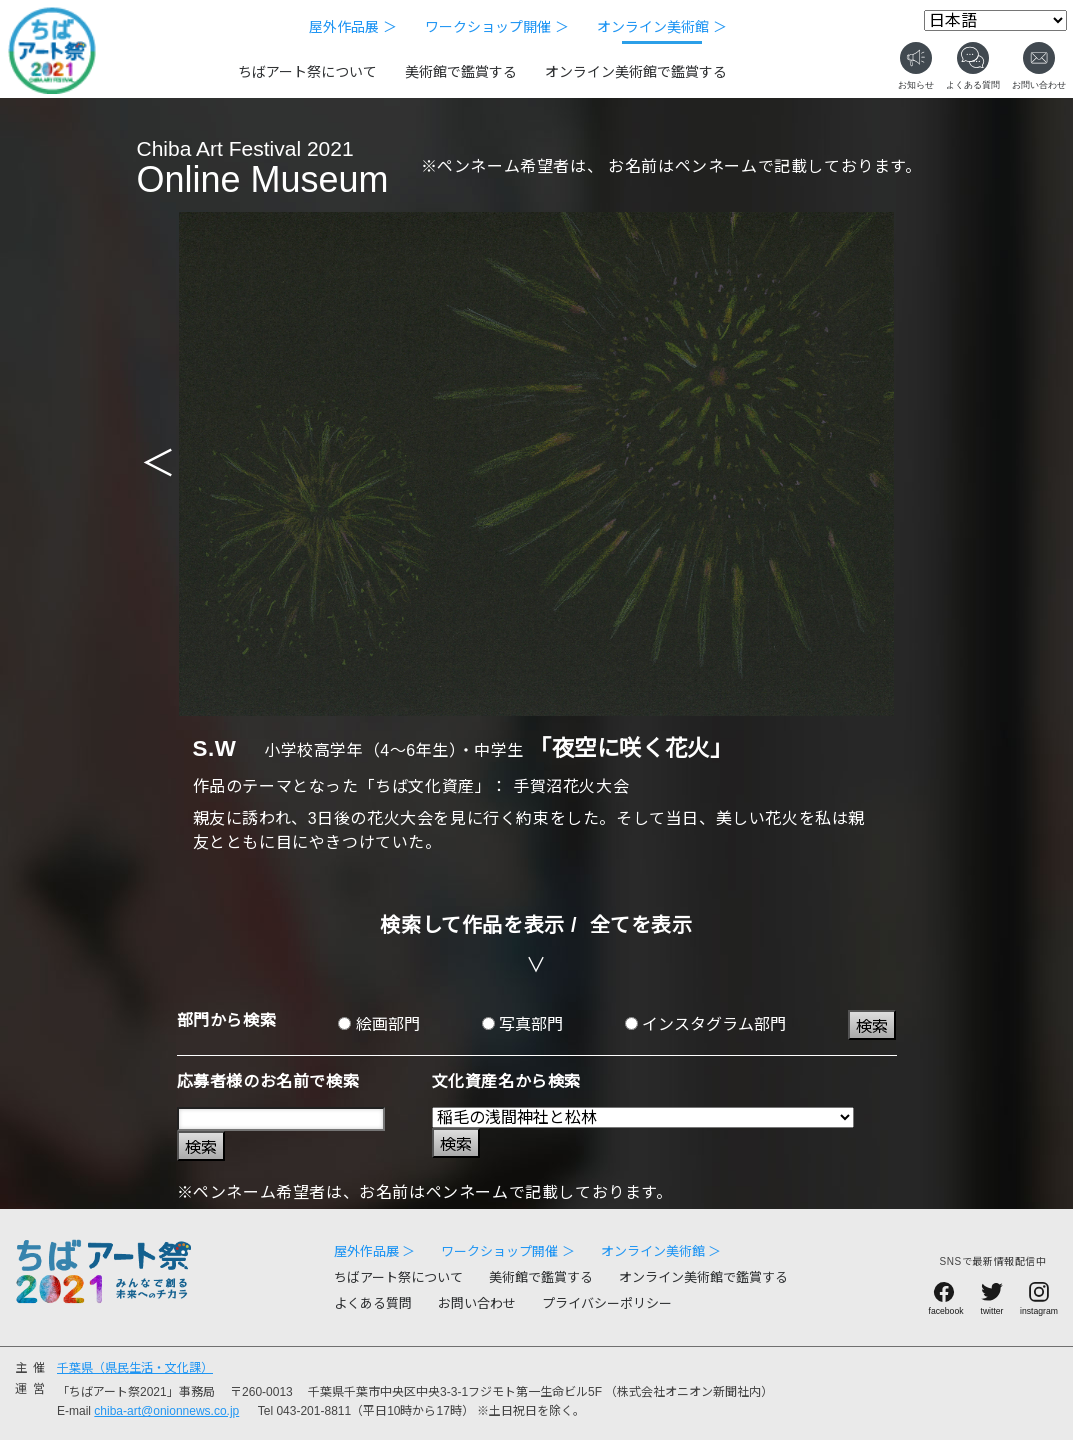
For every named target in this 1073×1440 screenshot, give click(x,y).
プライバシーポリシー (607, 1303)
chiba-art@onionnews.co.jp (166, 1411)
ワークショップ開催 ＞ (497, 27)
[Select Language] (995, 20)
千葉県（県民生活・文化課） (135, 1368)
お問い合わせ (477, 1303)
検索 (872, 1026)
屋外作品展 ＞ (353, 27)
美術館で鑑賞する (461, 72)
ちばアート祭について (307, 72)
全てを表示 (641, 925)
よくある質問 (373, 1303)
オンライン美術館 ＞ (662, 27)
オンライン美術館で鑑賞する (636, 72)
